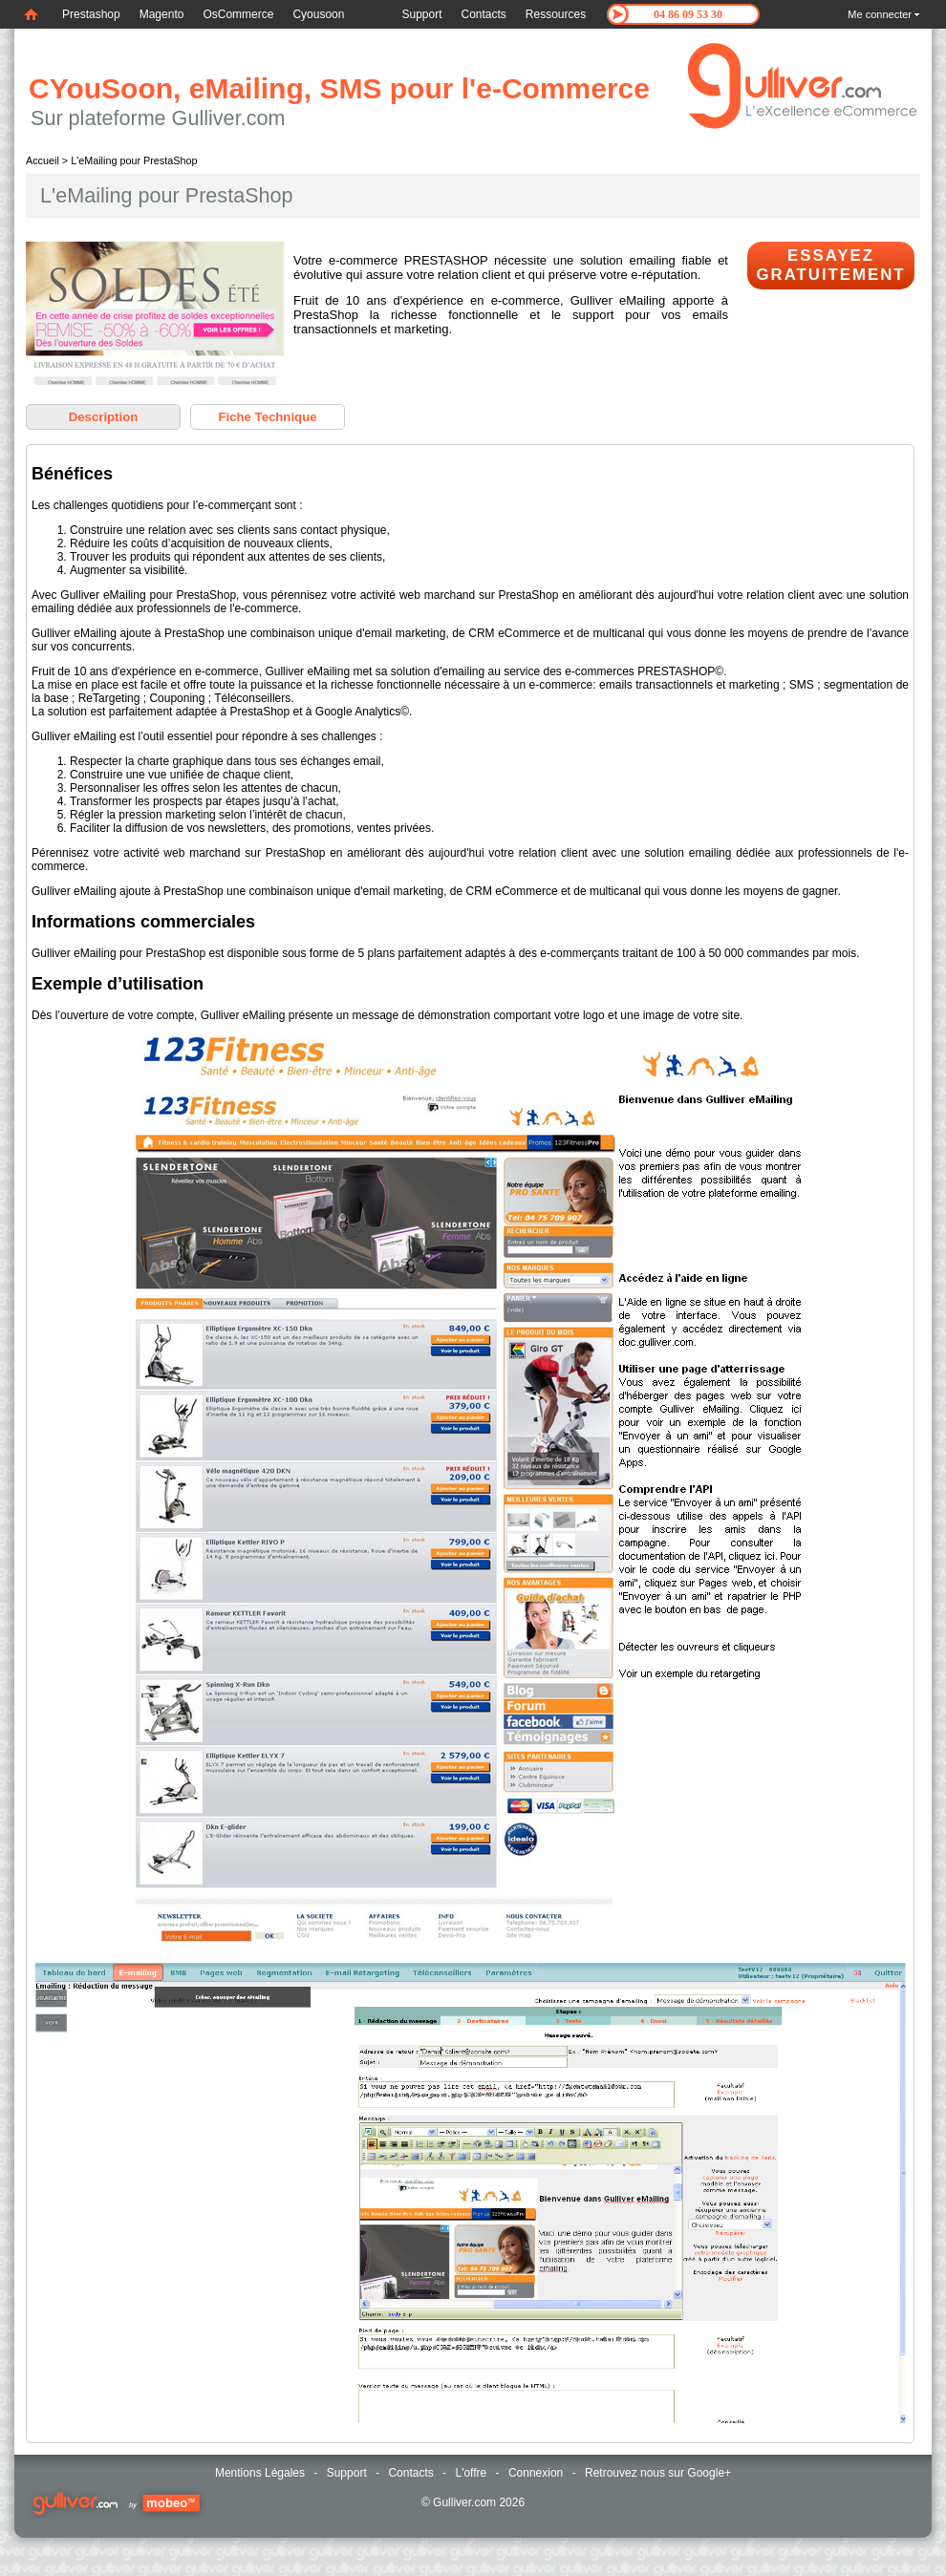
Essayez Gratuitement (830, 265)
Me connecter (880, 14)
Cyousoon (318, 14)
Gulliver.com (464, 2502)
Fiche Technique (267, 417)
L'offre (470, 2473)
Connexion (535, 2473)
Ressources (556, 14)
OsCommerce (238, 14)
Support (421, 14)
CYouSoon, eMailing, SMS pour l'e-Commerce (339, 88)
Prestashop (91, 14)
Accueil (42, 160)
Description (104, 417)
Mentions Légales (260, 2473)
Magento (162, 14)
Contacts (484, 14)
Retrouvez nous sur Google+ (658, 2473)
